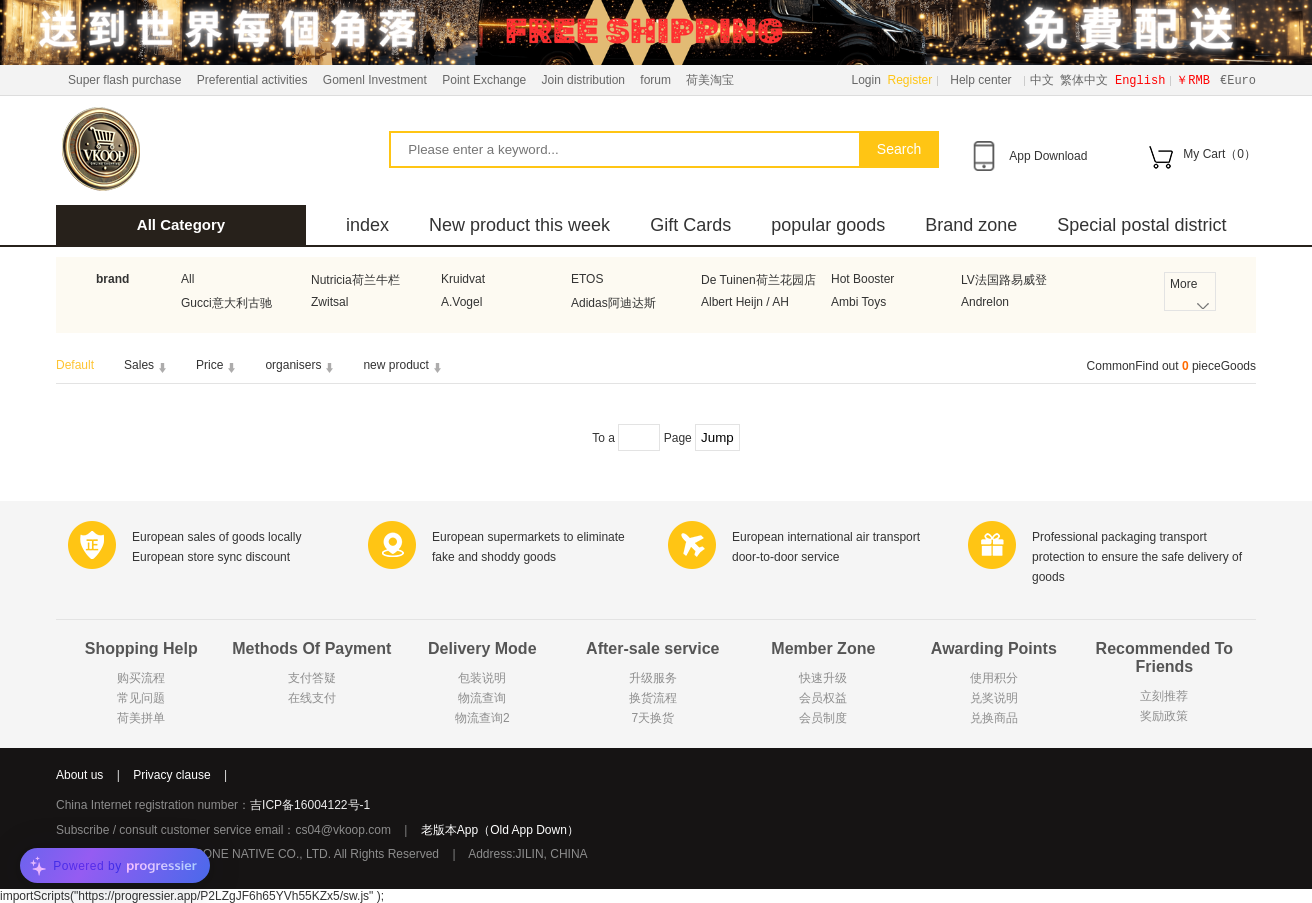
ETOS (587, 279)
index (367, 225)
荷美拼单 (141, 718)
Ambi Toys (858, 302)
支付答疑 (312, 678)
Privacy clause (171, 775)
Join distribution (583, 80)
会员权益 (823, 698)
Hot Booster (862, 279)
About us (79, 775)
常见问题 (141, 698)
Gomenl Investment (375, 80)
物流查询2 (482, 718)
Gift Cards (690, 225)
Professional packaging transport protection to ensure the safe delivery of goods (1137, 557)
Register (910, 80)
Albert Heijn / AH (745, 302)
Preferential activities (252, 80)
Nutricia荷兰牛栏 (355, 280)
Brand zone (971, 225)
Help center (980, 80)
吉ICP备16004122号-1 (310, 805)
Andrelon (985, 302)
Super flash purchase (124, 80)
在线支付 (312, 698)
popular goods (828, 225)
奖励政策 (1164, 716)
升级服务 (653, 678)
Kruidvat (463, 279)
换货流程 (653, 698)
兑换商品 (994, 718)
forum (655, 80)
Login (866, 80)
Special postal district (1141, 225)
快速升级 (823, 678)
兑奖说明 (994, 698)
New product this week (519, 225)
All (187, 279)
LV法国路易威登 (1004, 280)
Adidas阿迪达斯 (613, 303)
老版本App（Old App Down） (500, 830)
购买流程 (141, 678)
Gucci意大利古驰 (226, 303)
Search (899, 149)
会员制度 (823, 718)
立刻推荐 (1164, 696)
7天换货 (652, 718)
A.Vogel (461, 302)
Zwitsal (329, 302)
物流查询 (482, 698)
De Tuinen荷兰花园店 (758, 280)
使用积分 (994, 678)
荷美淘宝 (710, 80)
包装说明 (482, 678)
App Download (1048, 156)
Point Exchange (484, 80)
